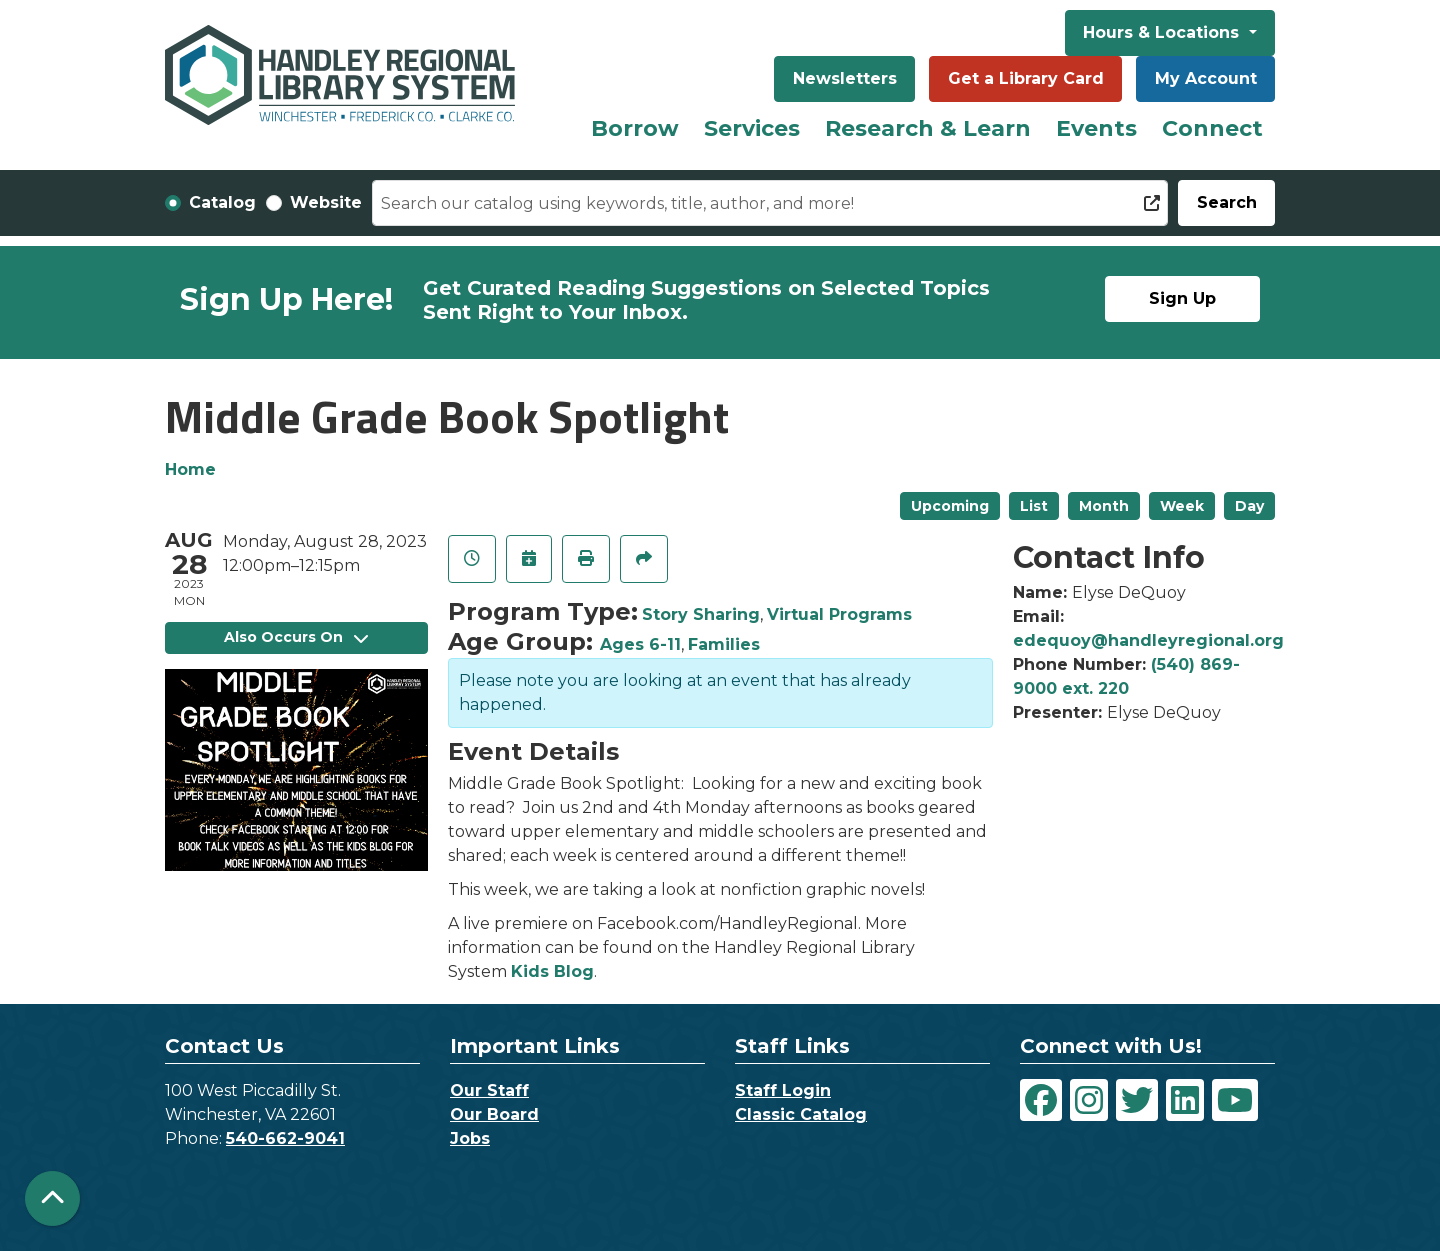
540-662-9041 (285, 1138)
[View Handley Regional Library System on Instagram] (1089, 1100)
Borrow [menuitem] (635, 128)
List (1034, 506)
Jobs (470, 1138)
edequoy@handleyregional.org (1148, 640)
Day (1249, 506)
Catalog (222, 202)
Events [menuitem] (1096, 128)
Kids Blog (552, 971)
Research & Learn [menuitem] (928, 128)
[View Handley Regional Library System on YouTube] (1235, 1100)
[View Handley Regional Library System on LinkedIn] (1185, 1100)
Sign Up (1182, 298)
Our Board (494, 1114)
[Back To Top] (52, 1198)
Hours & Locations (1163, 32)
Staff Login (783, 1090)
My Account (1206, 78)
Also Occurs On (296, 637)
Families (724, 644)
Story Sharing (701, 614)
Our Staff (489, 1090)
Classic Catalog (801, 1114)
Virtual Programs (839, 614)
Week (1182, 506)
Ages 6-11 (640, 644)
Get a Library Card (1026, 78)
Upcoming (950, 506)
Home (190, 469)
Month (1104, 506)
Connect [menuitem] (1212, 128)
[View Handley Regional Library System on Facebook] (1041, 1100)
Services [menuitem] (752, 128)
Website (326, 202)
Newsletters (845, 78)
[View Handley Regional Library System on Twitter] (1137, 1100)
